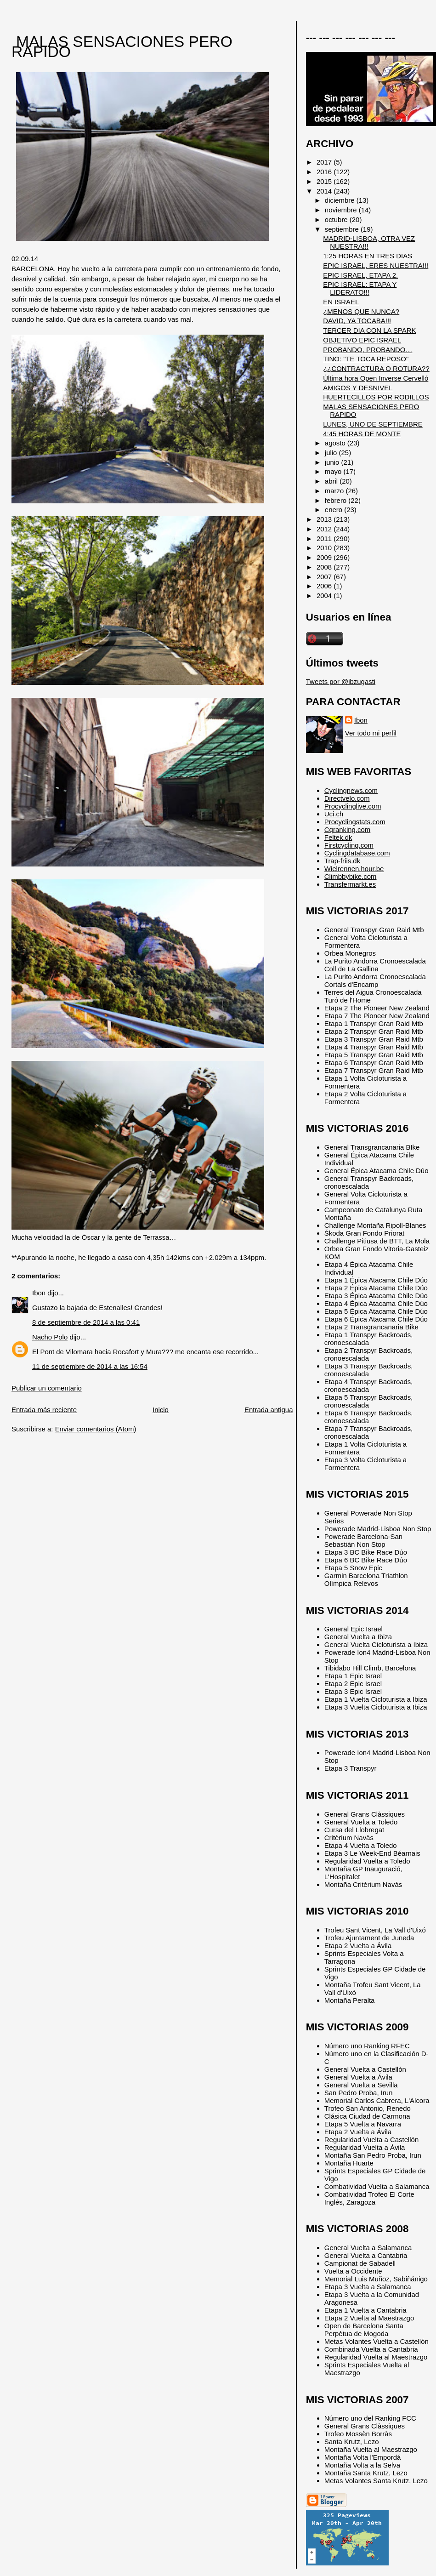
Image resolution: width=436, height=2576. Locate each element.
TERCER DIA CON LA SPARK (369, 330)
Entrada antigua (268, 1409)
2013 (325, 519)
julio (332, 452)
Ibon (38, 1293)
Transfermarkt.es (350, 884)
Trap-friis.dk (342, 861)
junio (333, 462)
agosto (336, 443)
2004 (325, 595)
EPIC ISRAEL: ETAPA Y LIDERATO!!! (359, 288)
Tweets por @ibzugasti (340, 681)
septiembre (343, 229)
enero (334, 509)
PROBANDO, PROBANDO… (367, 349)
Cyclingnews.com (351, 790)
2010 (325, 548)
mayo (334, 471)
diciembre (341, 200)
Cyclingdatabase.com (357, 853)
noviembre (342, 210)
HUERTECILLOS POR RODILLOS (376, 397)
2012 (325, 529)
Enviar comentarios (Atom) (95, 1429)
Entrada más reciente (44, 1409)
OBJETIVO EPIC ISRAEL (362, 340)
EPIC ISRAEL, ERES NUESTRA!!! (375, 265)
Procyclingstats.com (354, 822)
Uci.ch (334, 814)
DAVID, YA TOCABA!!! (357, 321)
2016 (325, 172)
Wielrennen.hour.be (354, 868)
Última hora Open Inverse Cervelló (375, 378)
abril (332, 481)
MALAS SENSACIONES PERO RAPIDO (121, 46)
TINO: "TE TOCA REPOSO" (365, 359)
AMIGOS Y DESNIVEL (357, 388)
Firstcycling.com (349, 845)
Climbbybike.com (350, 876)
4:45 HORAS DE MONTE (362, 434)
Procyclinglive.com (352, 806)
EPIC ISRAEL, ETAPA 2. (360, 275)
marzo (335, 491)
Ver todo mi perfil (370, 733)
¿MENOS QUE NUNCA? (361, 311)
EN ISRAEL (341, 302)
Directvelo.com (347, 798)
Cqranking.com (347, 829)
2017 (325, 162)
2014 (325, 191)
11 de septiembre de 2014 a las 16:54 (89, 1366)
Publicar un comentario (46, 1388)
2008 (325, 567)
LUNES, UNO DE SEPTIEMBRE (373, 424)
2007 (325, 577)
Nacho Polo (50, 1337)
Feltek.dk (338, 837)
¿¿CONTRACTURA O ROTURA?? (376, 368)
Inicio (161, 1409)
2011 (325, 538)
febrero (336, 500)
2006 (325, 586)
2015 (325, 181)
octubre (337, 219)
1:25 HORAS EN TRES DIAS (367, 256)
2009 (325, 557)
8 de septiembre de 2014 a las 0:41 (86, 1322)
